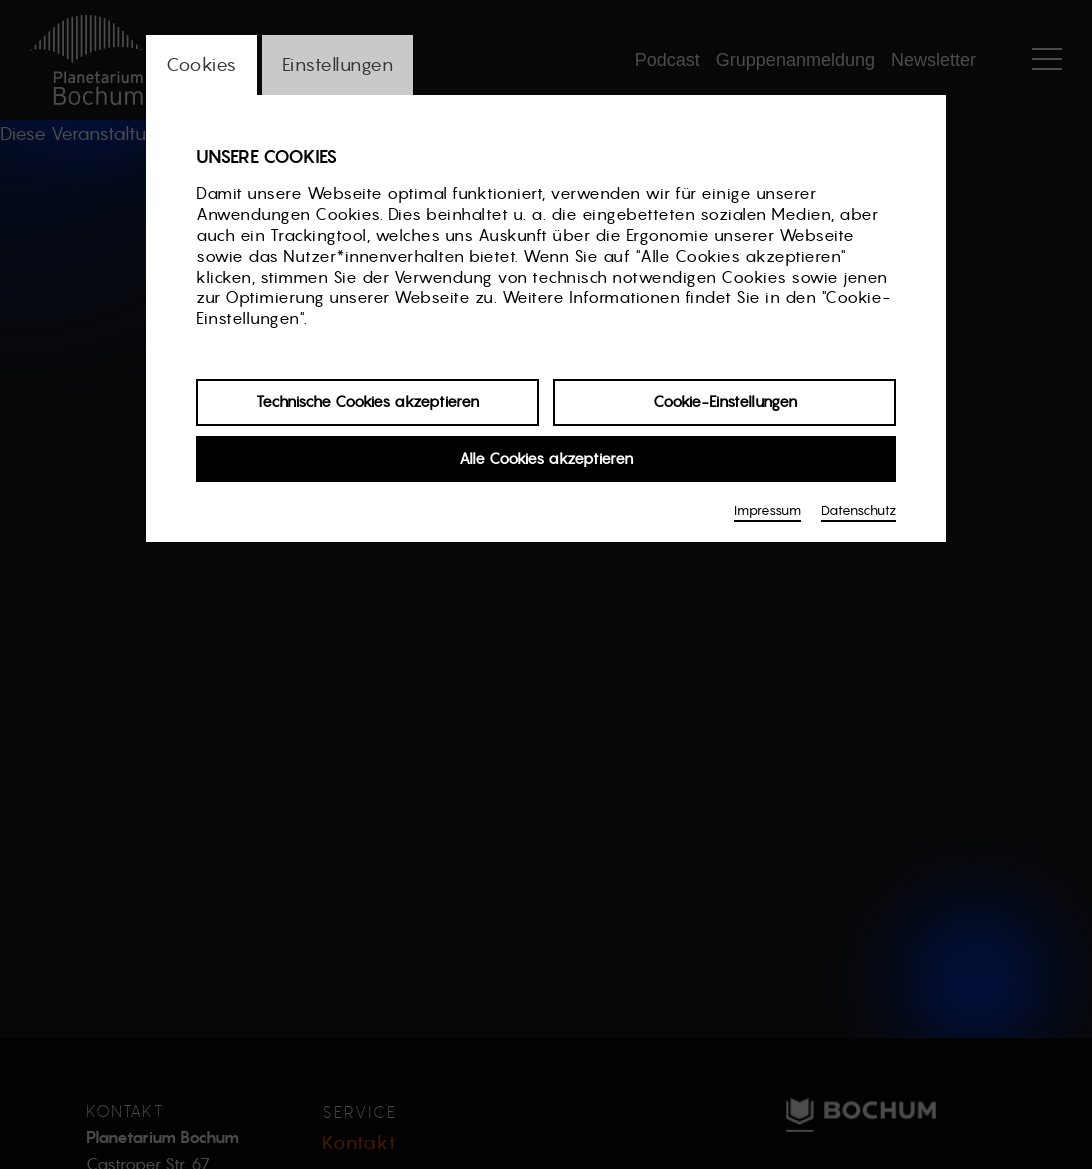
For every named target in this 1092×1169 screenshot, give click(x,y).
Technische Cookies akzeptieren (367, 401)
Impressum (767, 510)
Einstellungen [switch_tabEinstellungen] (338, 64)
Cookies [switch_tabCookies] (201, 64)
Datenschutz (858, 510)
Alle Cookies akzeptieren (546, 458)
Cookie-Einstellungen (725, 401)
